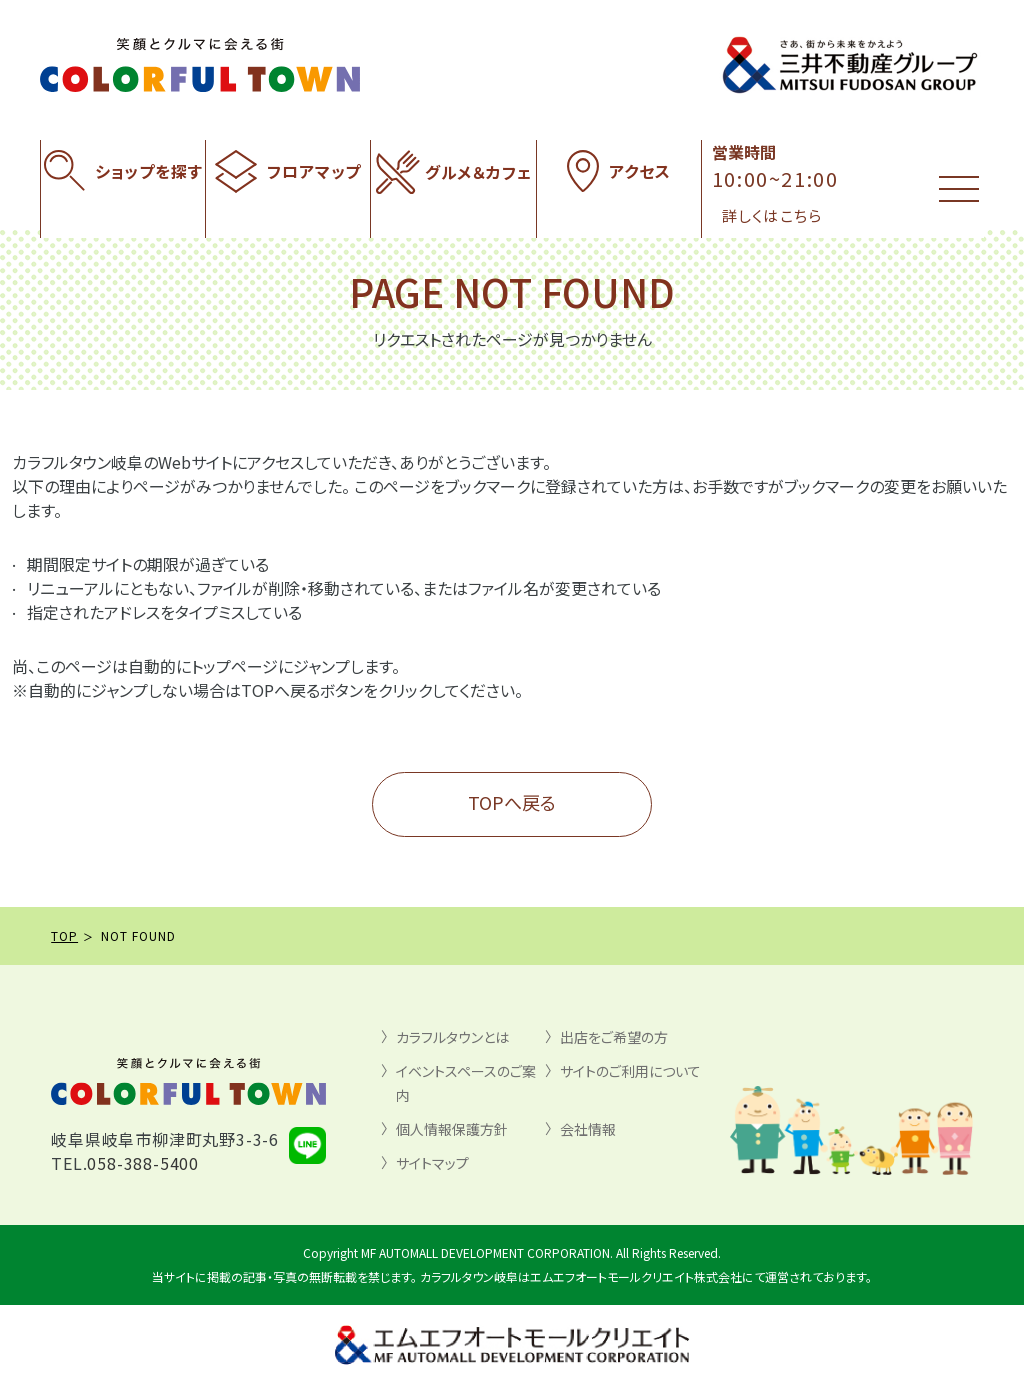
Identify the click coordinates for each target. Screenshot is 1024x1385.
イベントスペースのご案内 (466, 1083)
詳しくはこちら (772, 215)
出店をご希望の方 (614, 1037)
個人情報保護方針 (452, 1129)
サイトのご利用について (630, 1071)
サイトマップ (432, 1163)
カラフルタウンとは (452, 1037)
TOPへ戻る (512, 802)
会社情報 (588, 1129)
